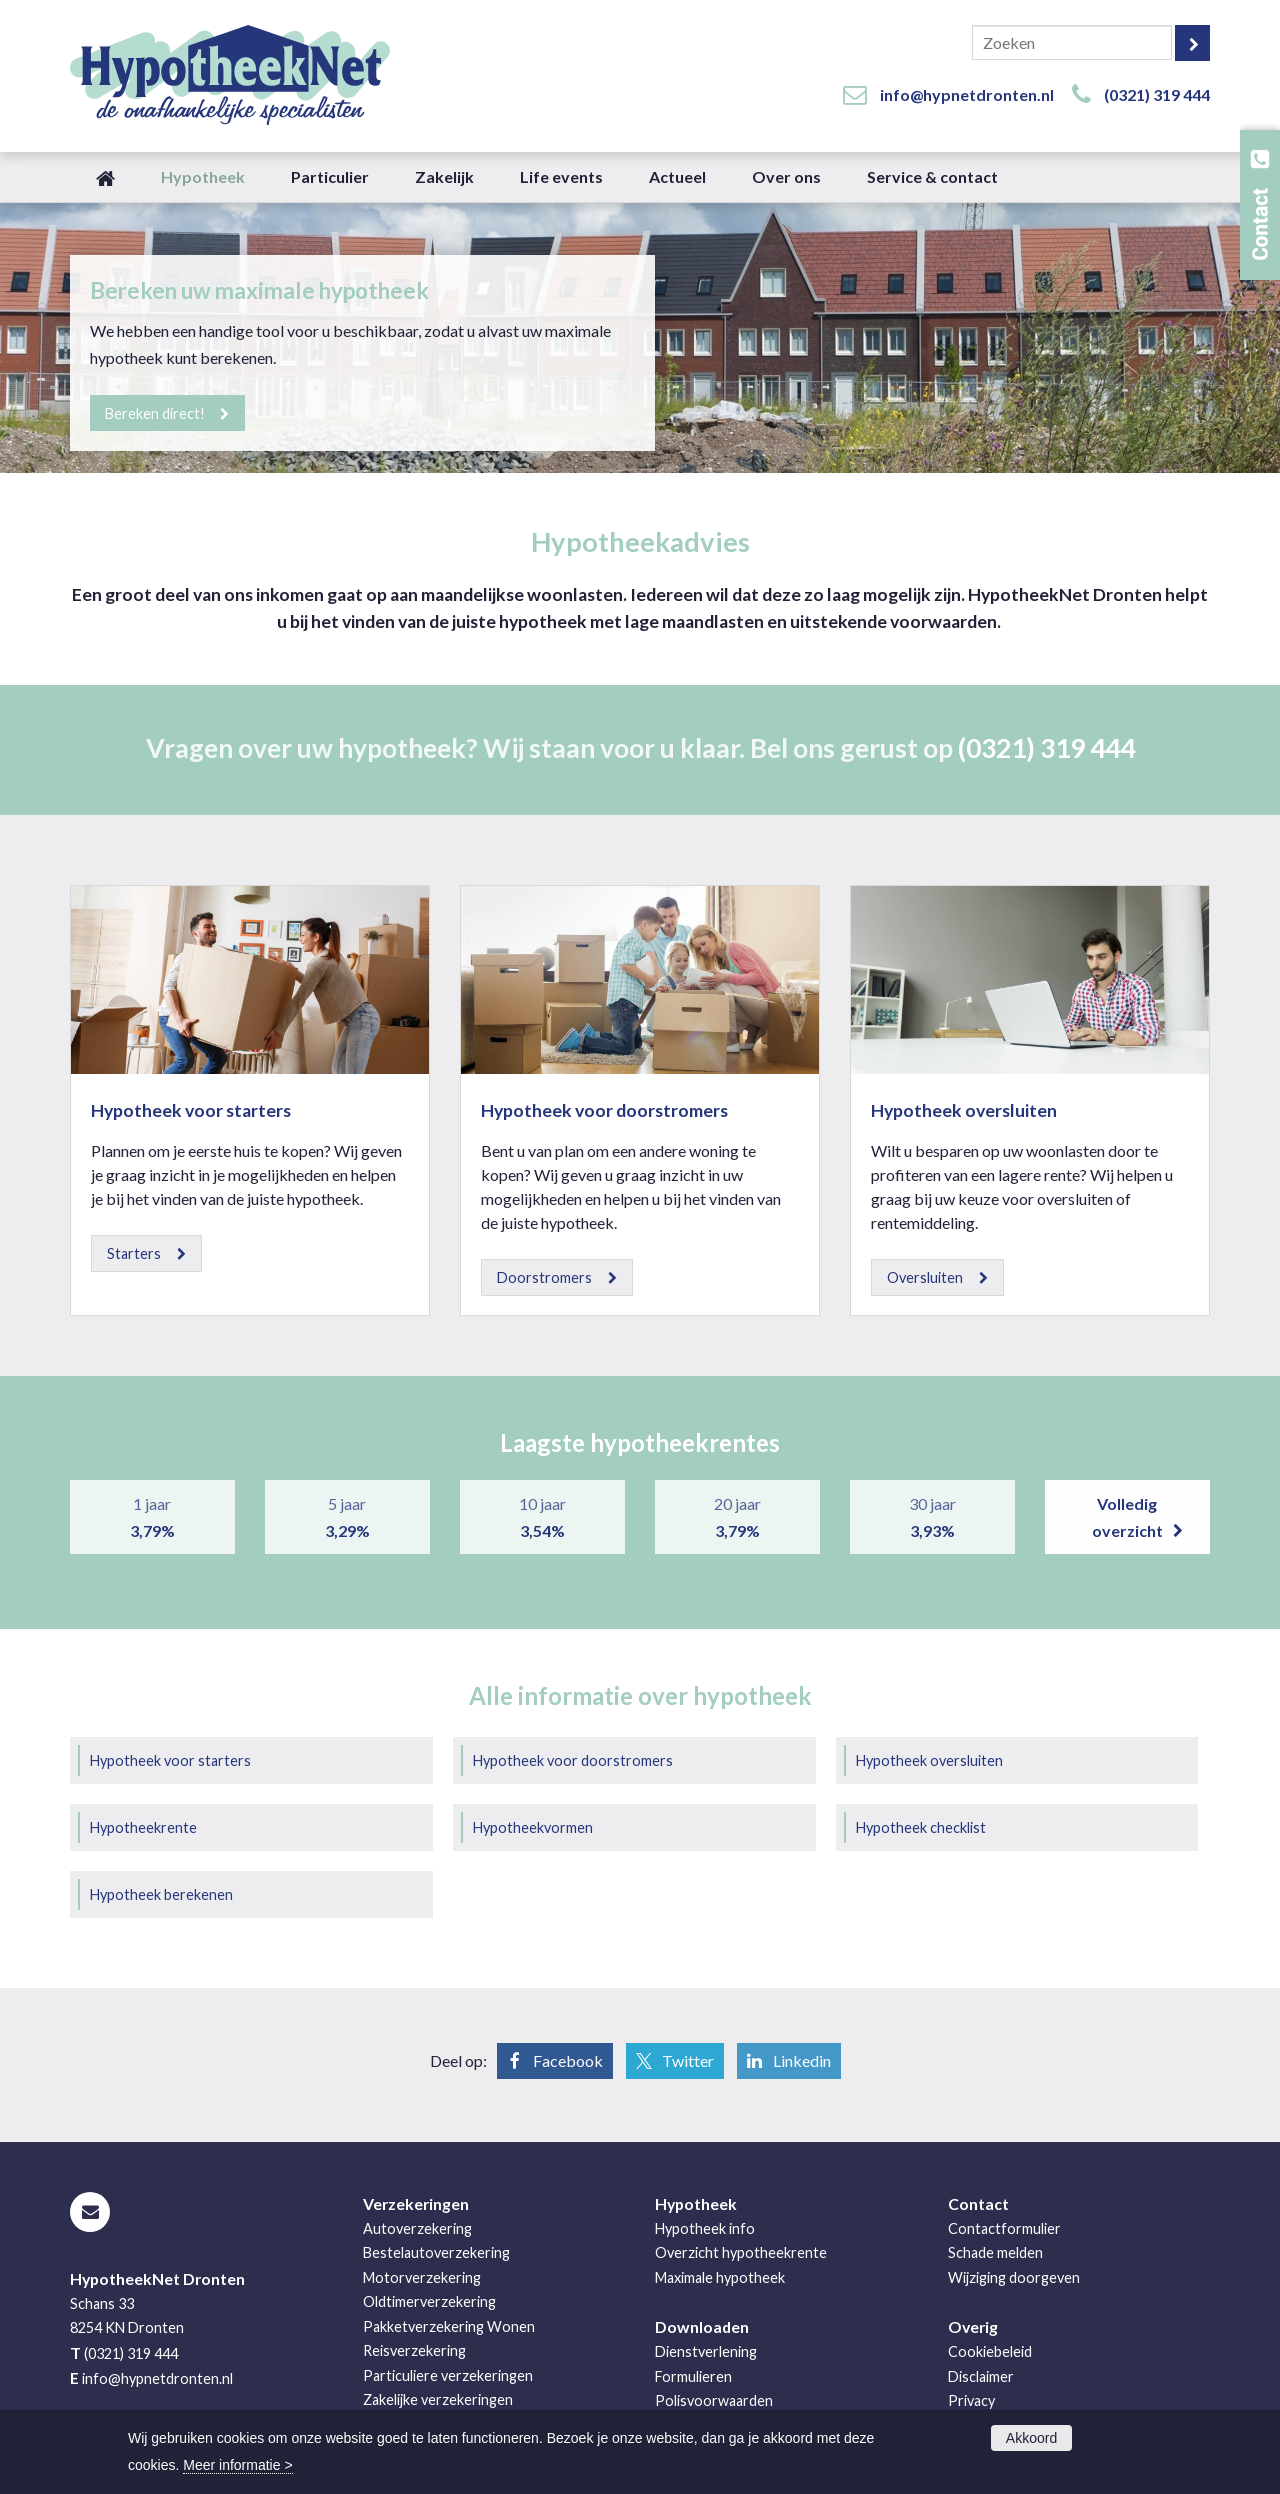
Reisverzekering (414, 2350)
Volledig (1127, 1519)
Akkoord (1031, 2438)
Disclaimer (981, 2376)
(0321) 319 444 (1157, 94)
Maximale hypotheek (720, 2277)
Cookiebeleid (990, 2351)
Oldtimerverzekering (429, 2301)
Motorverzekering (422, 2277)
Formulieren (693, 2376)
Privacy (971, 2400)
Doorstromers (544, 1277)
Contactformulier (1004, 2228)
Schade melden (995, 2252)
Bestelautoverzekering (436, 2252)
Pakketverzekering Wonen (449, 2326)
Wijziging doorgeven (1014, 2277)
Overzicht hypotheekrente (741, 2252)
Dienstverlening (706, 2351)
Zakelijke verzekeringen (438, 2399)
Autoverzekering (417, 2228)
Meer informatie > (237, 2465)
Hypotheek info (705, 2228)
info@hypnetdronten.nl (967, 94)
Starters (134, 1253)
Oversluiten (925, 1277)
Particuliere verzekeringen (448, 2375)
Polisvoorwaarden (714, 2400)
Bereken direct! (156, 412)
